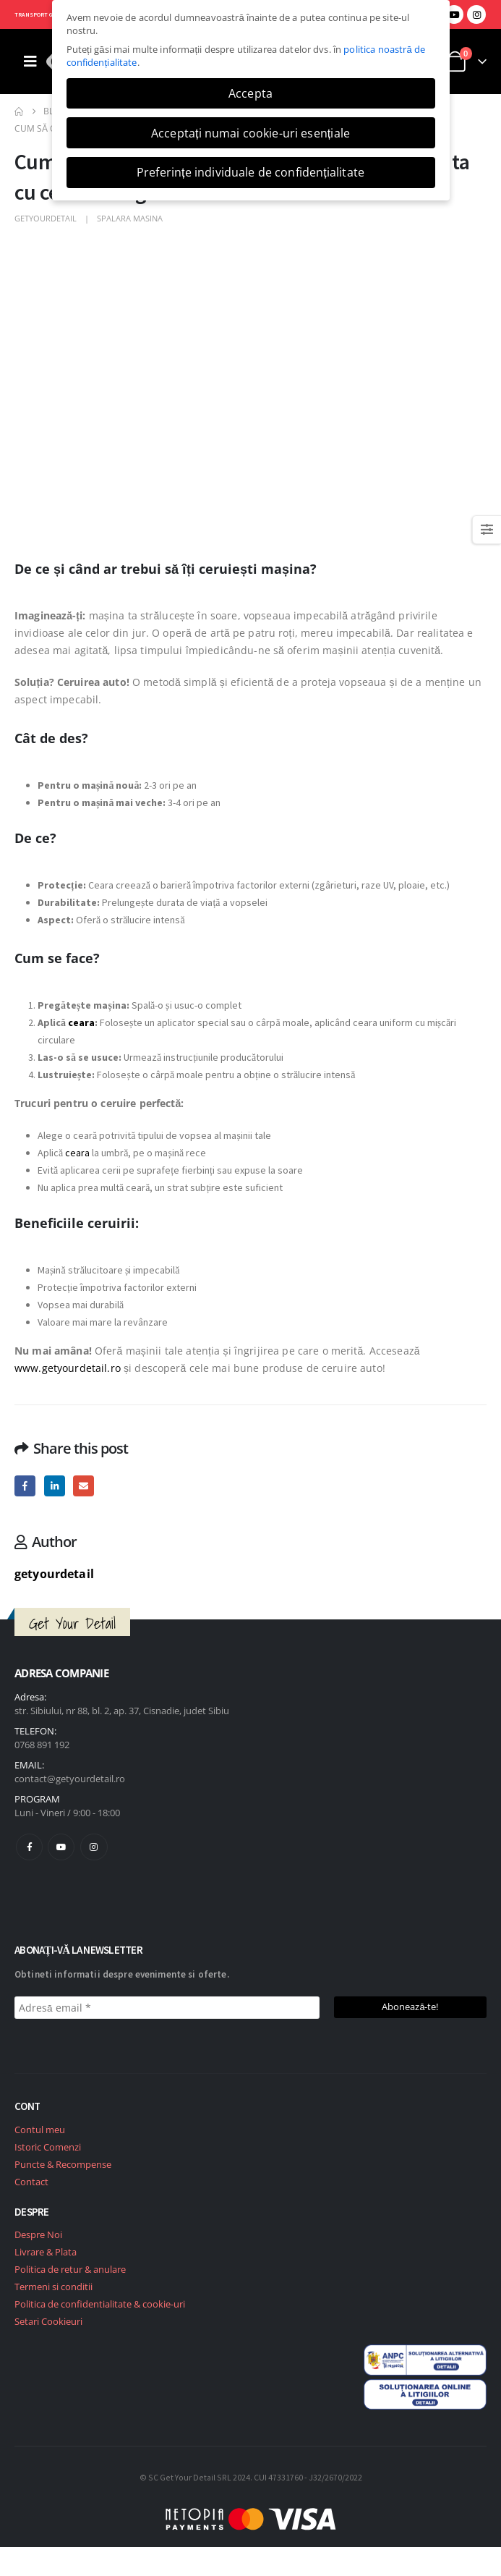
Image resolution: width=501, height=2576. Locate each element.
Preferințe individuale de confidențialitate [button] (250, 172)
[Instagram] (476, 14)
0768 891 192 (41, 1744)
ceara (81, 1022)
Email (83, 1485)
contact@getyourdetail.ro (69, 1778)
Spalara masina (130, 218)
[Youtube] (454, 14)
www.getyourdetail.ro (69, 1368)
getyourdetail (45, 218)
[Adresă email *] (167, 2007)
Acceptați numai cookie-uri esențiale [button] (250, 133)
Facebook (24, 1485)
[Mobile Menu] (30, 61)
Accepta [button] (250, 93)
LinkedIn (54, 1485)
